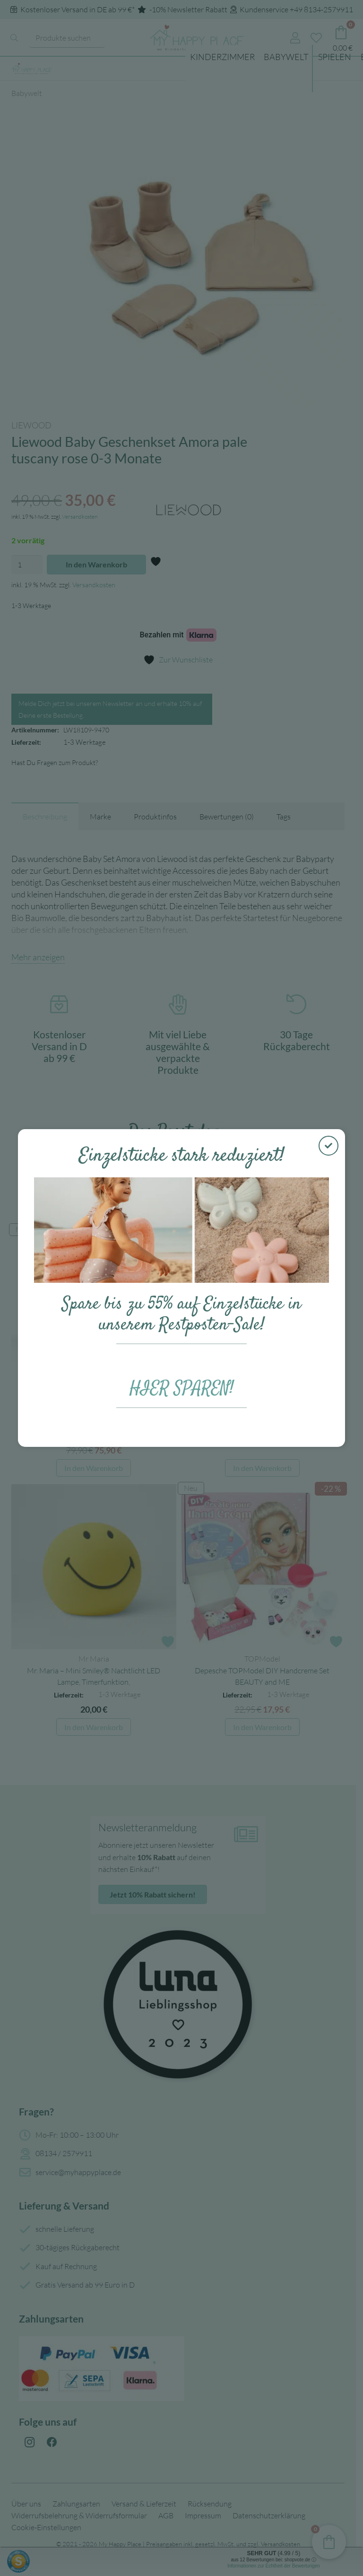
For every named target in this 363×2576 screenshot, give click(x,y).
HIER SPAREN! (182, 1388)
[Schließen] (328, 1146)
